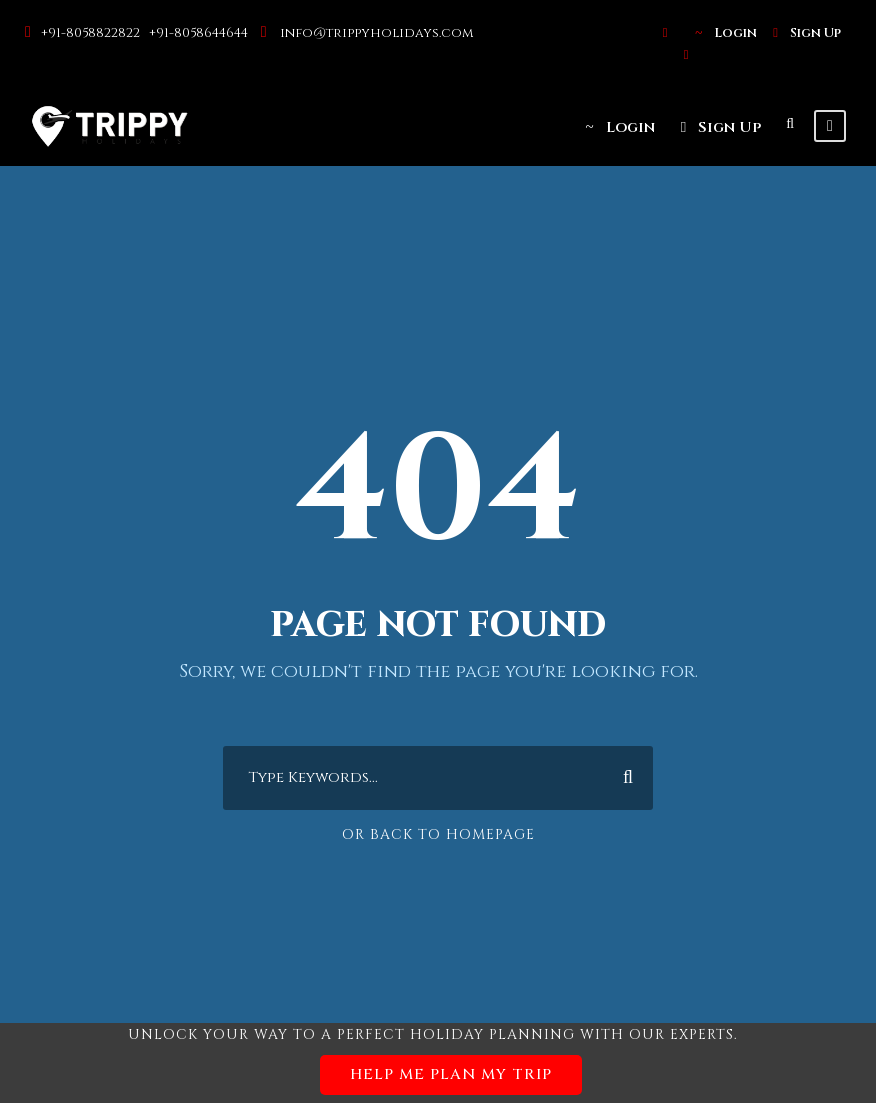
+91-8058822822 (92, 33)
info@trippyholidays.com (376, 33)
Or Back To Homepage (438, 834)
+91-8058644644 (200, 33)
